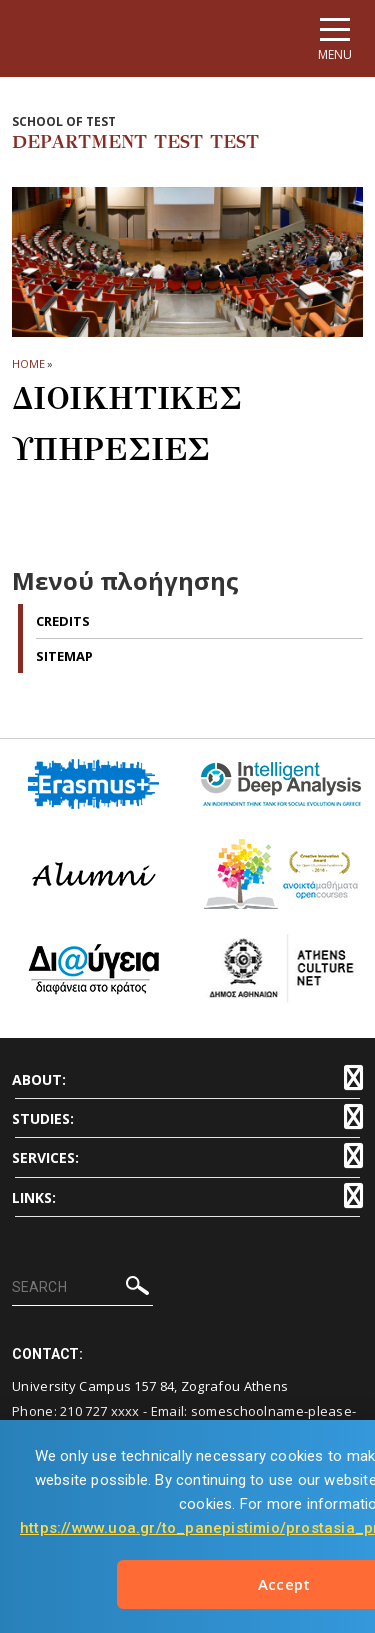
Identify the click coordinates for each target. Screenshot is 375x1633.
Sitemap (64, 656)
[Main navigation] (335, 38)
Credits (63, 621)
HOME (28, 363)
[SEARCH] (82, 1288)
